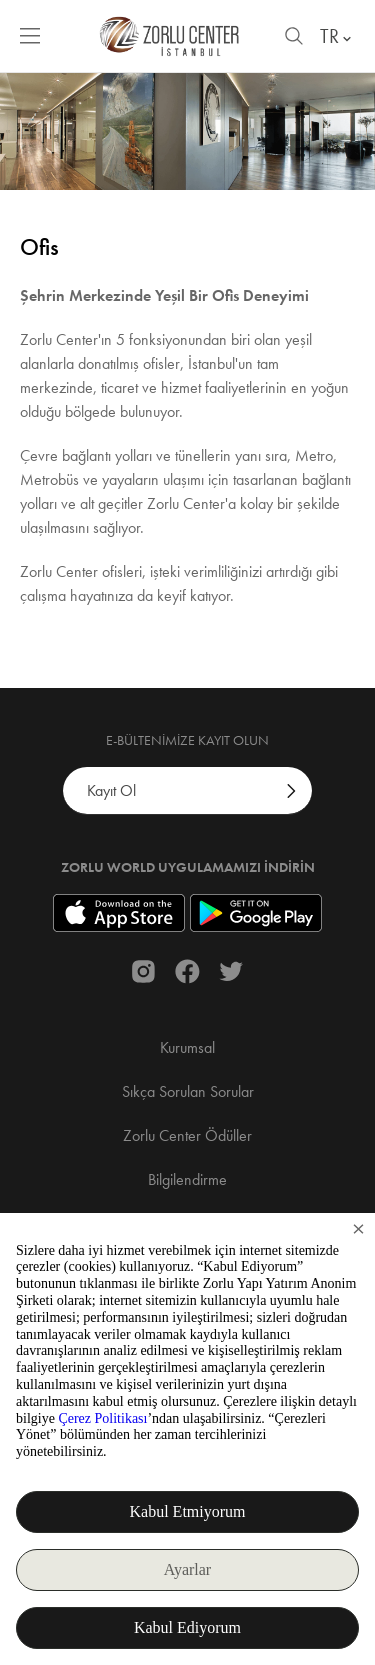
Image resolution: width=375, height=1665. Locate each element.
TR (337, 36)
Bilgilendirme (187, 1179)
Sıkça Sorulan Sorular (188, 1091)
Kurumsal (187, 1047)
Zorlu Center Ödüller (187, 1135)
